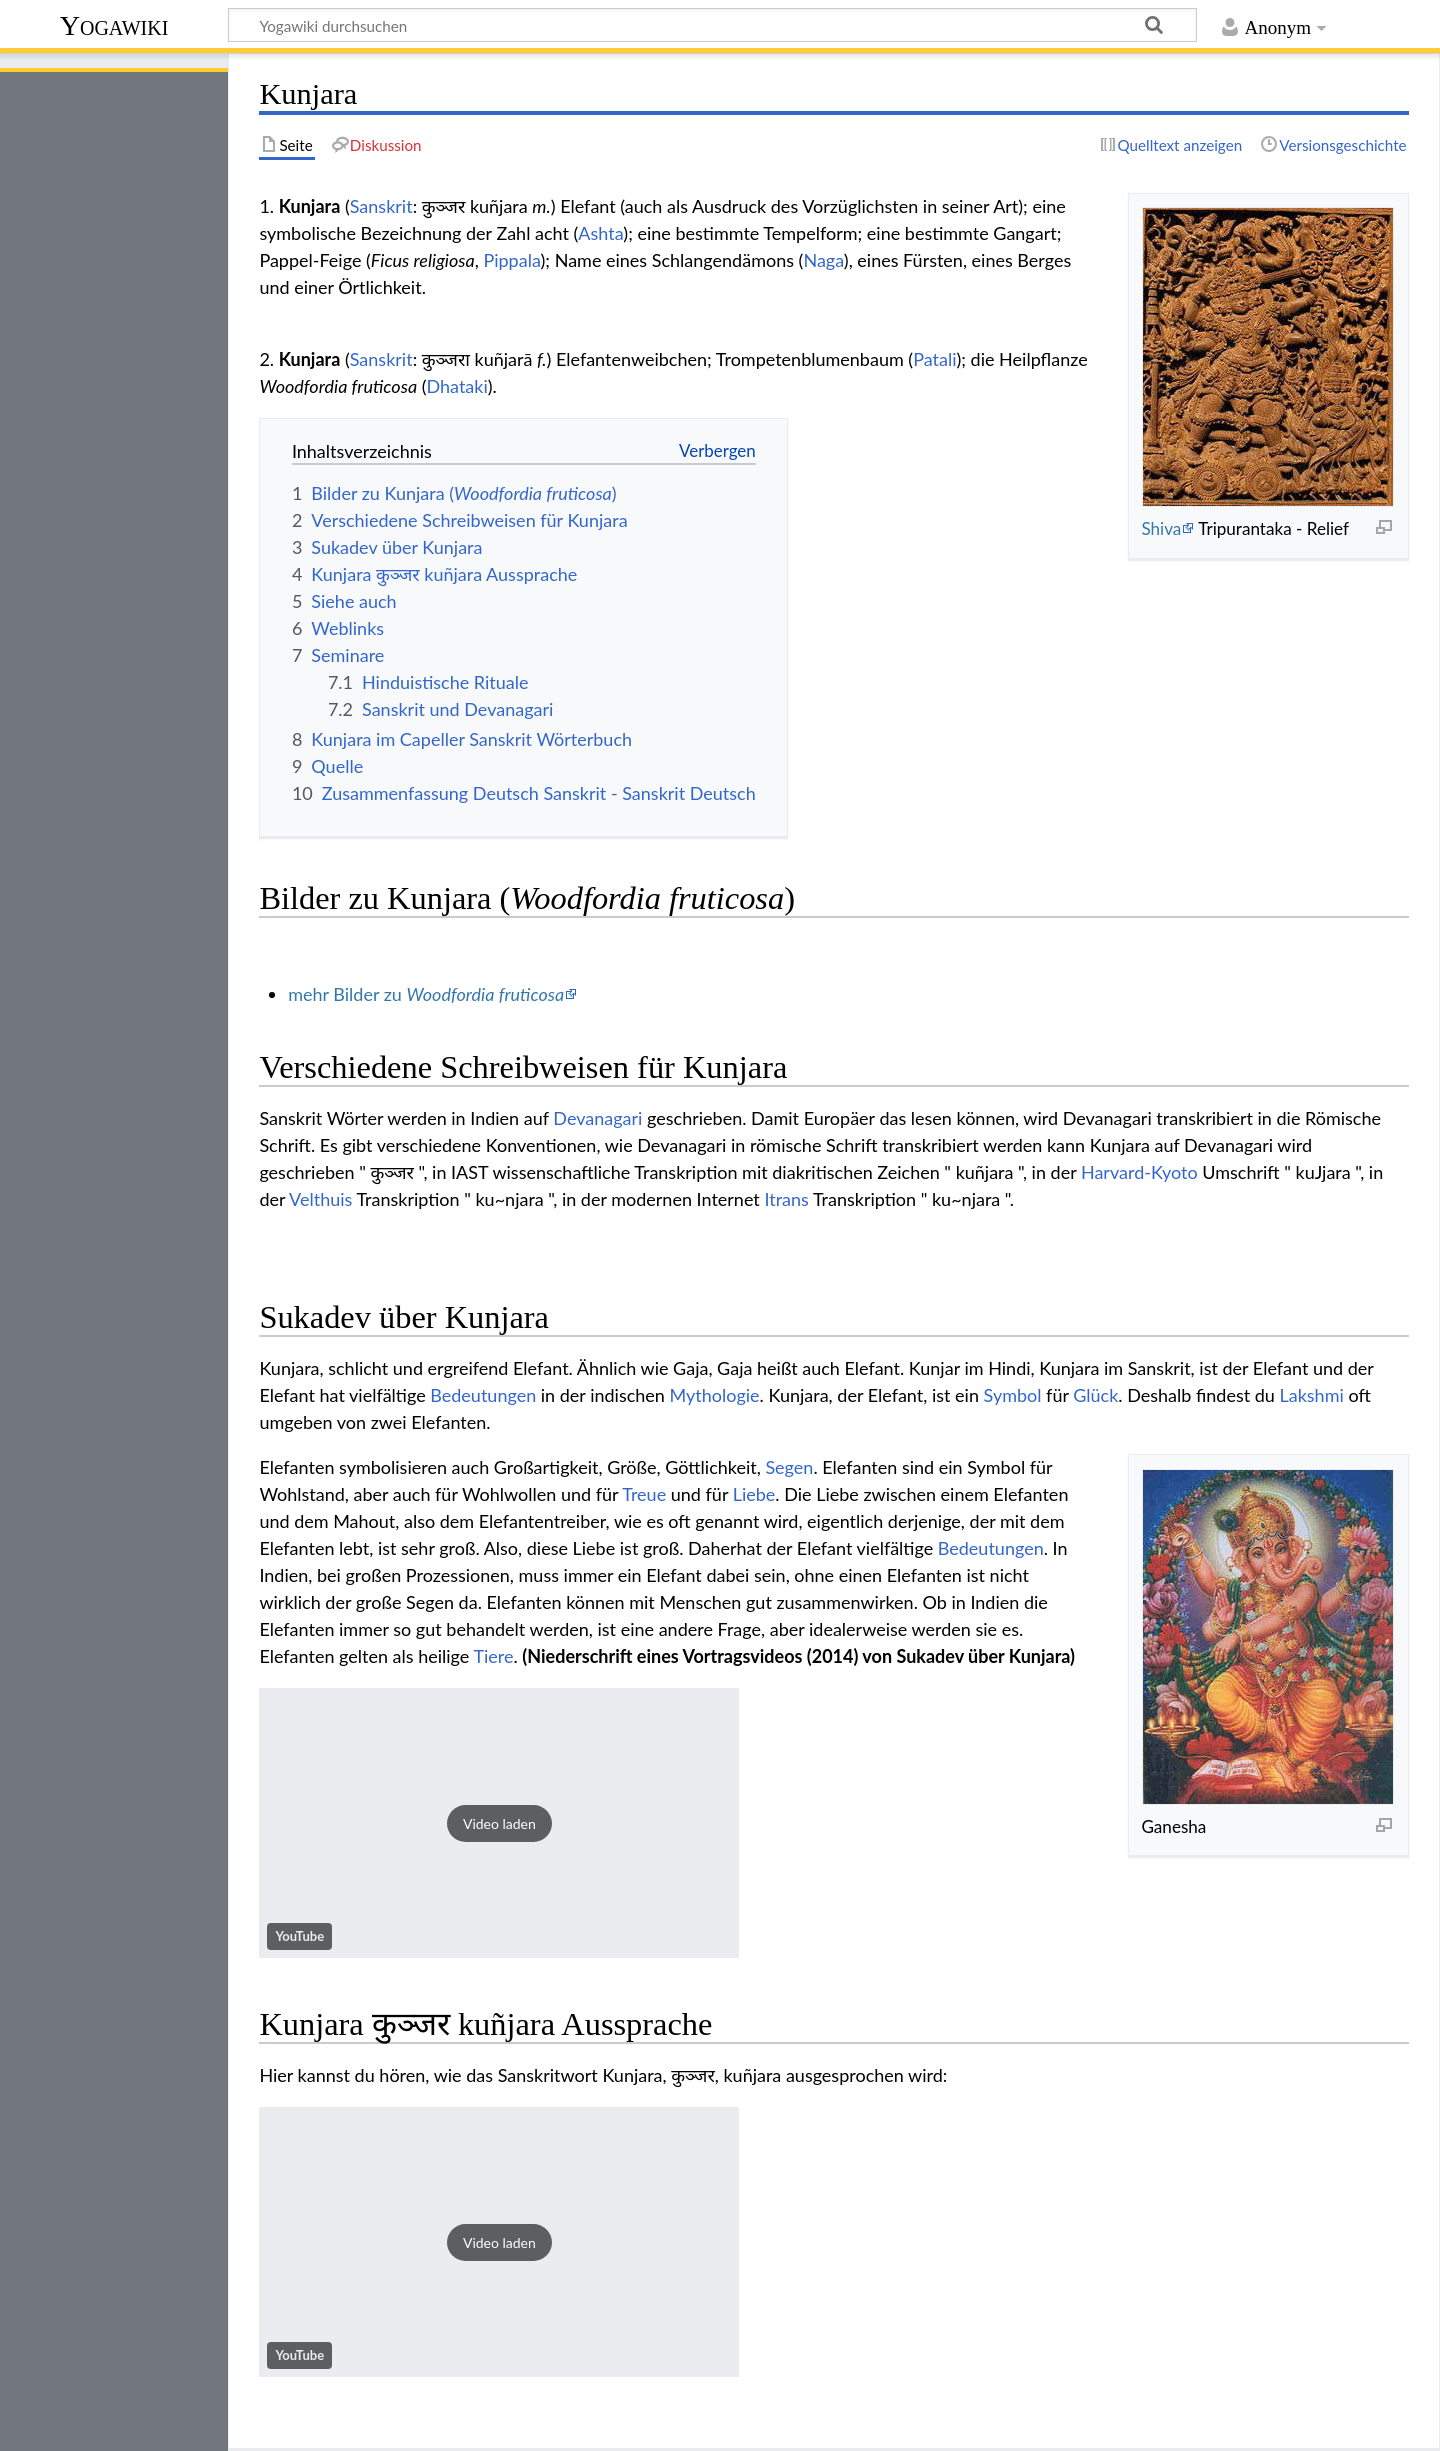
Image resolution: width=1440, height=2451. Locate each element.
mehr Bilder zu (426, 994)
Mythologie (715, 1395)
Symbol (1013, 1395)
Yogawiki (114, 25)
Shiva (1161, 528)
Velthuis (320, 1199)
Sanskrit (381, 206)
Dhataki (457, 386)
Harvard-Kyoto (1139, 1172)
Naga (823, 260)
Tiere (493, 1656)
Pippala (511, 260)
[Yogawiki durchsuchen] (712, 25)
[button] (499, 1823)
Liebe (754, 1494)
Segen (789, 1467)
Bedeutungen (483, 1395)
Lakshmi (1311, 1395)
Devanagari (597, 1118)
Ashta (600, 233)
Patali (934, 359)
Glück (1095, 1395)
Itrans (786, 1199)
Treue (644, 1494)
